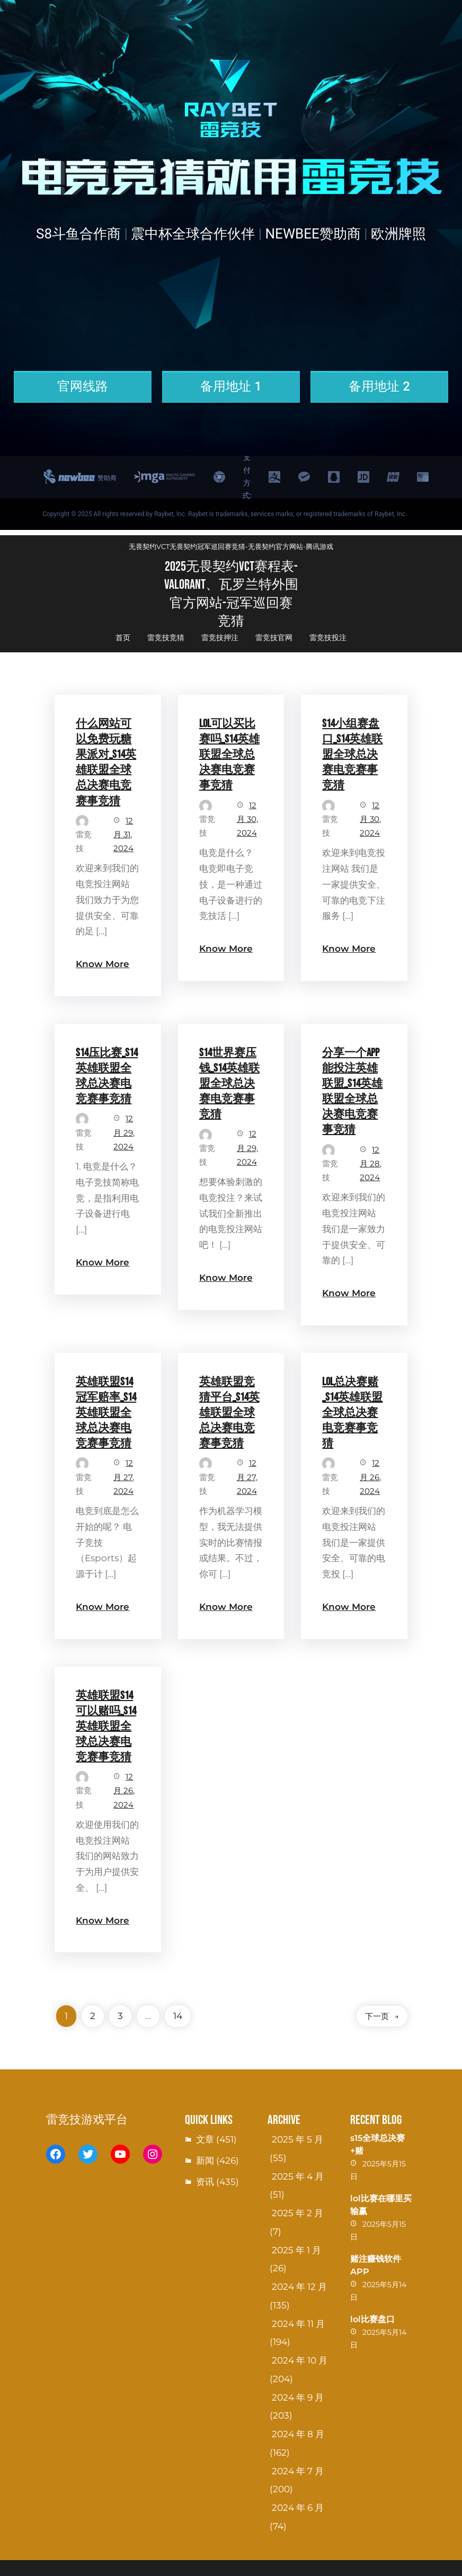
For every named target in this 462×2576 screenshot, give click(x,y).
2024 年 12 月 (299, 2286)
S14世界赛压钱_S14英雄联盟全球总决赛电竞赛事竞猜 (229, 1083)
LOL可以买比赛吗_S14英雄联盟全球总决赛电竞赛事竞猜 (229, 754)
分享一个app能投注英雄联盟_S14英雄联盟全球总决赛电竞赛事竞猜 (352, 1091)
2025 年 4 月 (298, 2176)
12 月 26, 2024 (370, 1477)
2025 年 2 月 (297, 2213)
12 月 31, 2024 (123, 835)
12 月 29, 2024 (124, 1132)
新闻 (205, 2160)
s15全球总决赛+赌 (377, 2144)
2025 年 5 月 (297, 2139)
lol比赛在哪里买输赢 (381, 2204)
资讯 (205, 2181)
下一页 (382, 2016)
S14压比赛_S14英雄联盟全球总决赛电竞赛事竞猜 (107, 1075)
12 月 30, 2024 (247, 819)
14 (177, 2016)
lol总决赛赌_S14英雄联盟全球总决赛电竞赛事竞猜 (352, 1412)
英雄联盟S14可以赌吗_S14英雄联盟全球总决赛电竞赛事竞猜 (106, 1726)
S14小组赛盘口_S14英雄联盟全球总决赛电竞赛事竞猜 (352, 754)
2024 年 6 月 (298, 2507)
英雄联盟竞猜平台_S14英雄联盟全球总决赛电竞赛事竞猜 (229, 1412)
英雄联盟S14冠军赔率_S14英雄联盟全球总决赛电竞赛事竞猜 (106, 1412)
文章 (205, 2139)
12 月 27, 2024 (123, 1477)
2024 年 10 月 (299, 2360)
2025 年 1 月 (296, 2250)
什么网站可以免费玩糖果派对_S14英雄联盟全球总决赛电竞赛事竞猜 (106, 762)
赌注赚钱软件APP (375, 2265)
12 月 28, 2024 (370, 1164)
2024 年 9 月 (298, 2397)
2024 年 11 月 (298, 2323)
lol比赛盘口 (372, 2319)
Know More (102, 964)
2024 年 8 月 (298, 2434)
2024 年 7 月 (298, 2471)
